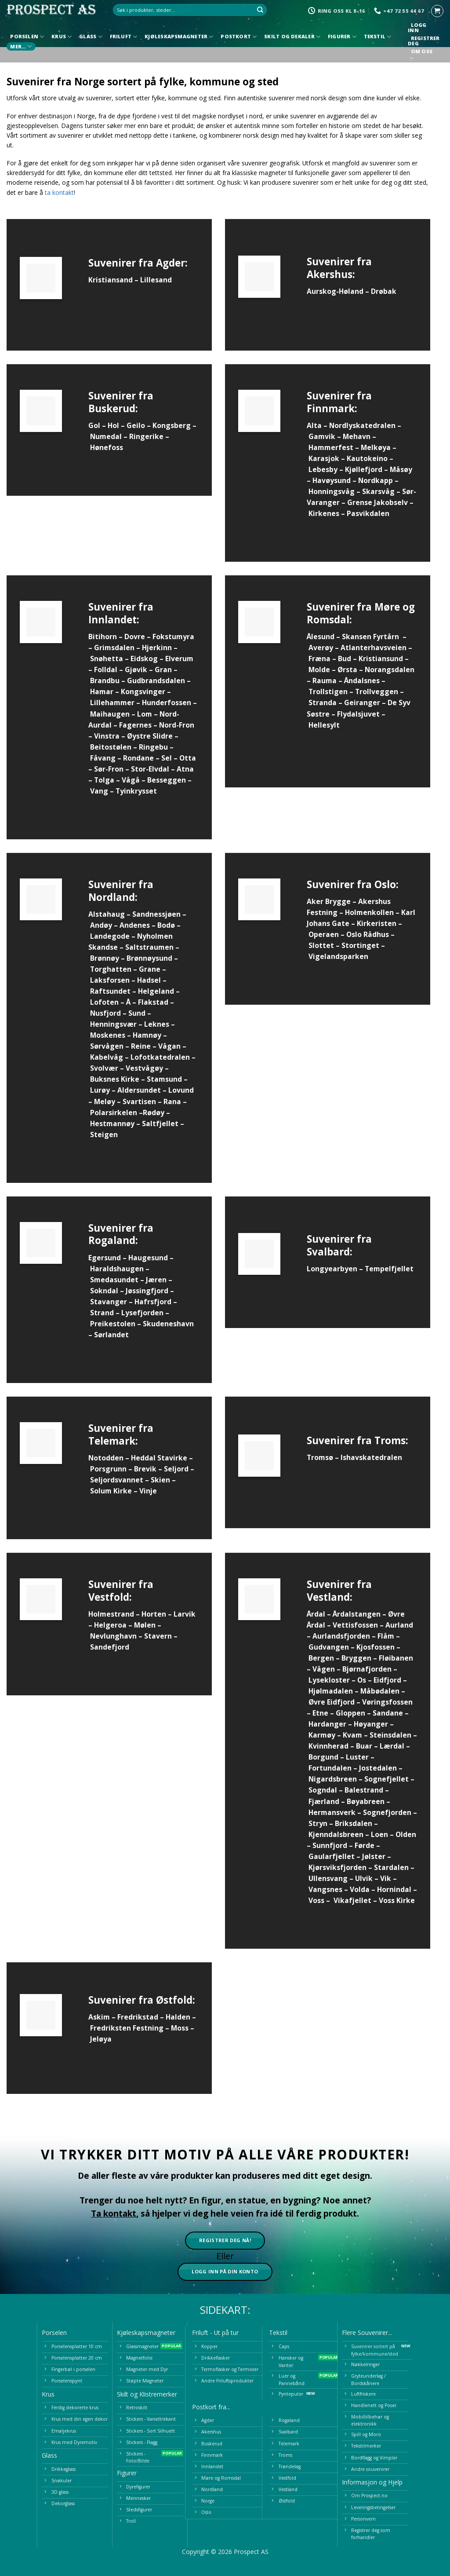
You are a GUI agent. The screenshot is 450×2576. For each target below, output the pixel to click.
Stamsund (164, 1079)
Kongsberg (171, 425)
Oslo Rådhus (367, 934)
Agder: (172, 263)
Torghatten (110, 969)
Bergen (321, 1658)
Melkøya (376, 447)
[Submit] (260, 10)
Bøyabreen (366, 1801)
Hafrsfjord (152, 1301)
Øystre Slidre (150, 736)
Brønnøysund (149, 958)
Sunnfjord (329, 1845)
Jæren (156, 1279)
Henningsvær (113, 1024)
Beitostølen (110, 747)
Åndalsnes (362, 680)
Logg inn (417, 27)
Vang (99, 791)
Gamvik (321, 436)
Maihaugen (110, 714)
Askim (99, 2017)
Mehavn (356, 436)
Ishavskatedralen (371, 1457)
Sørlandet (111, 1334)
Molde (319, 669)
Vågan (169, 1046)
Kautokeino (367, 458)
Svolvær (104, 1068)
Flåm (385, 1636)
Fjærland (323, 1801)
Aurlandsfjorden (341, 1636)
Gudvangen (328, 1647)
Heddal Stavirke (159, 1458)
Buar (364, 1746)
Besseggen (166, 780)
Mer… (21, 46)
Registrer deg (423, 41)
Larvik (185, 1614)
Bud (344, 658)
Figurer (342, 37)
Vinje (148, 1491)
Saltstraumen (149, 947)
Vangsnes (325, 1889)
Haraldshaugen (117, 1268)
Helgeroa (110, 1625)
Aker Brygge (329, 901)
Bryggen (356, 1658)
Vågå (131, 780)
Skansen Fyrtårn (370, 636)
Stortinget (360, 945)
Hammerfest (330, 447)
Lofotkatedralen (160, 1057)
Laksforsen (110, 980)
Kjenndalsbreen (335, 1834)
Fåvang (103, 758)
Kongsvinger (143, 691)
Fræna (319, 658)
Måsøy (401, 469)
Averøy (320, 647)
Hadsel (149, 980)
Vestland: (329, 1597)
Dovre (134, 636)
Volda (360, 1889)
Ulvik (364, 1878)
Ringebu (153, 747)
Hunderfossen (166, 702)
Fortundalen (330, 1768)
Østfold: (175, 2000)
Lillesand (156, 280)
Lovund (181, 1090)
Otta (187, 758)
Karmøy (321, 1735)
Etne (320, 1713)
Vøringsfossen (387, 1702)
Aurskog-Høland (335, 291)
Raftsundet (110, 991)
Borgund (323, 1757)
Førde (364, 1845)
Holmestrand (111, 1614)
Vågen (323, 1669)
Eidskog (144, 658)
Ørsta (347, 669)
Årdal (316, 1614)
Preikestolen (112, 1323)
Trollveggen (376, 691)
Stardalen (391, 1867)
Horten (154, 1614)
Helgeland (156, 991)
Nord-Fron (176, 725)
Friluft (124, 37)
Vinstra (107, 736)
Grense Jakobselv (377, 502)
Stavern (158, 1636)
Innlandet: (113, 619)
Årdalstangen (357, 1614)
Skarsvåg (378, 491)
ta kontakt (59, 192)
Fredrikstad (137, 2017)
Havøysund (331, 480)
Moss (180, 2028)
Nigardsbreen (332, 1779)
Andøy (101, 925)
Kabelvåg (106, 1057)
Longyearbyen (332, 1268)
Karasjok (323, 458)
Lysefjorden (142, 1312)
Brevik (145, 1469)
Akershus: (331, 274)
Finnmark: (332, 408)
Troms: (391, 1440)
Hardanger (327, 1724)
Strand (102, 1312)
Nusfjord (105, 1013)
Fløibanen (396, 1658)
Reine (141, 1046)
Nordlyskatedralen (362, 425)
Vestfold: (110, 1597)
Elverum (179, 658)
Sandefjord (109, 1647)
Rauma (324, 680)
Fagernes (135, 725)
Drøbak (383, 291)
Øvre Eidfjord (331, 1702)
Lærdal (392, 1746)
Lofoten (104, 1002)
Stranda (322, 702)
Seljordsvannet (116, 1480)
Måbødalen (379, 1691)
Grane (149, 969)
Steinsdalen (390, 1735)
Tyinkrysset (136, 791)
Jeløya (101, 2039)
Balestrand (364, 1790)
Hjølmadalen (330, 1691)
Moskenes (107, 1035)
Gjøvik (136, 669)
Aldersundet (139, 1090)
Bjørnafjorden (367, 1669)
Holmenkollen (369, 912)
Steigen (104, 1134)
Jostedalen (378, 1768)
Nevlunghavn (113, 1636)
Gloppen (350, 1713)
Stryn (317, 1823)
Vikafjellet (352, 1900)
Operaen (323, 934)
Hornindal (394, 1889)
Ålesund (320, 636)
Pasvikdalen (368, 513)
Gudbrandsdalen (156, 680)
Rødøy (153, 1112)
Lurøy (100, 1090)
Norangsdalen (389, 669)
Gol (94, 425)
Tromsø (320, 1457)
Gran (163, 669)
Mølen (145, 1625)
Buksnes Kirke (114, 1079)
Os (361, 1680)
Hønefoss (106, 447)
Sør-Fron (108, 769)
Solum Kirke (111, 1491)
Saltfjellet (160, 1123)
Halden (178, 2017)
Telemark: (113, 1441)
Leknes (156, 1024)
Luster (357, 1757)
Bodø (166, 925)
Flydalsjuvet (358, 714)
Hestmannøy (112, 1123)
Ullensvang (328, 1878)
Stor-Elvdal (150, 769)
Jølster (373, 1856)
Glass (90, 37)
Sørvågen (106, 1046)
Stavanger (108, 1301)
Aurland (399, 1625)
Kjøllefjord (363, 469)
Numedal (106, 436)
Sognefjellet (386, 1779)
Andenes (135, 925)
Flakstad (153, 1002)
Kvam (352, 1735)
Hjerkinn (157, 647)
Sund (136, 1013)
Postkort (239, 37)
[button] (437, 11)
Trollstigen (328, 691)
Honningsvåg (331, 491)
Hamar (101, 691)
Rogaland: (113, 1240)
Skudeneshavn (168, 1323)
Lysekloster (329, 1680)
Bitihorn (102, 636)
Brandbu (105, 680)
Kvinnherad (328, 1746)
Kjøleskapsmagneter (179, 37)
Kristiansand (110, 280)
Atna (185, 769)
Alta (314, 425)
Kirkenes (323, 513)
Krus (61, 37)
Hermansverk (332, 1812)
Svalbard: (329, 1252)
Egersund (104, 1257)
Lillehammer (112, 702)
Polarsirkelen (113, 1112)
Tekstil (378, 37)
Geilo (136, 425)
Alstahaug (106, 914)
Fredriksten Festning (126, 2028)
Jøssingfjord (147, 1290)
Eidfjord (387, 1680)
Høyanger (371, 1724)
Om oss (421, 55)
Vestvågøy (144, 1068)
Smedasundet (114, 1279)
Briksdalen (353, 1823)
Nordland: (113, 897)
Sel (166, 758)
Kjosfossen (375, 1647)
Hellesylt (324, 725)
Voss (316, 1900)
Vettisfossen (355, 1625)
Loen (379, 1834)
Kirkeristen (376, 923)
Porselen (27, 37)
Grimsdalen (114, 647)
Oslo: (386, 884)
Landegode (110, 936)
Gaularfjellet (331, 1856)
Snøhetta (106, 658)
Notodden (105, 1458)
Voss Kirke (397, 1900)
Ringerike (146, 436)
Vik (385, 1878)
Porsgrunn (108, 1469)
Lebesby (323, 469)
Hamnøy (147, 1035)
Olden (406, 1834)
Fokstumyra (173, 636)
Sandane (388, 1713)
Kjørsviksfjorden (337, 1867)
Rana (172, 1101)
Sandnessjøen (156, 914)
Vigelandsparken (338, 956)
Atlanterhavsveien (373, 647)
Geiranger (362, 702)
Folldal (105, 669)
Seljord (176, 1469)
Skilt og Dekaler (292, 37)
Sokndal (104, 1290)
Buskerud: (113, 408)
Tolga (104, 780)
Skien (160, 1480)
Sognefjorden (387, 1812)
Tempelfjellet (389, 1268)
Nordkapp (375, 480)
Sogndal (322, 1790)
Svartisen (139, 1101)
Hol (113, 425)
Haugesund (148, 1257)
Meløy (104, 1101)
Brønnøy (104, 958)
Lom (144, 714)
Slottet (321, 945)
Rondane (138, 758)
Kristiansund (381, 658)
